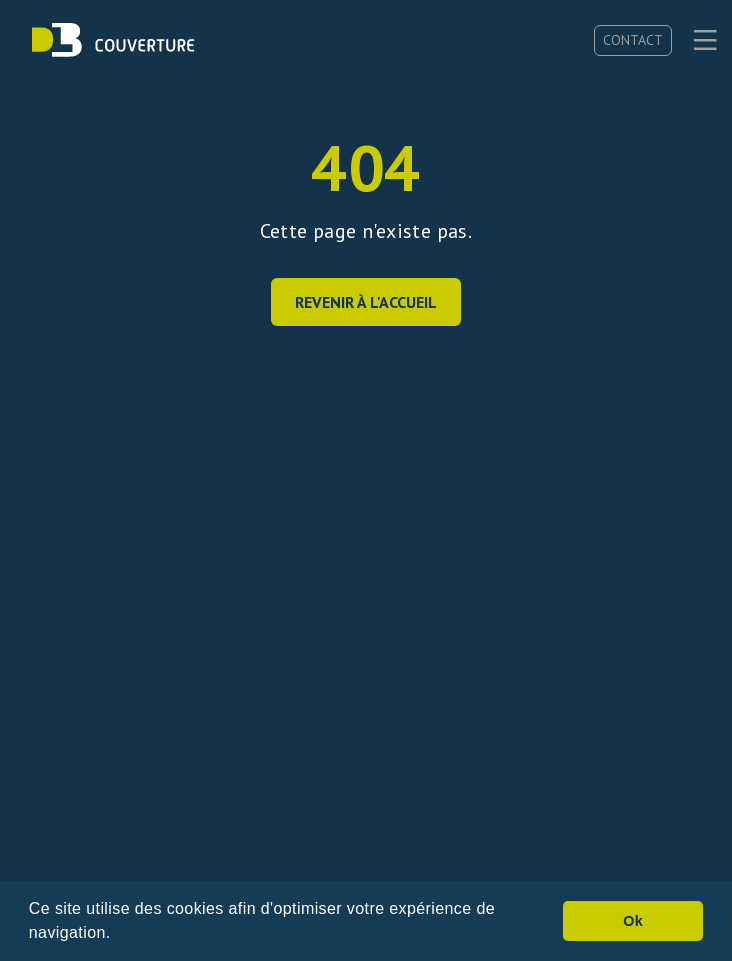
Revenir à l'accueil (366, 302)
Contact (633, 40)
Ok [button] (633, 921)
